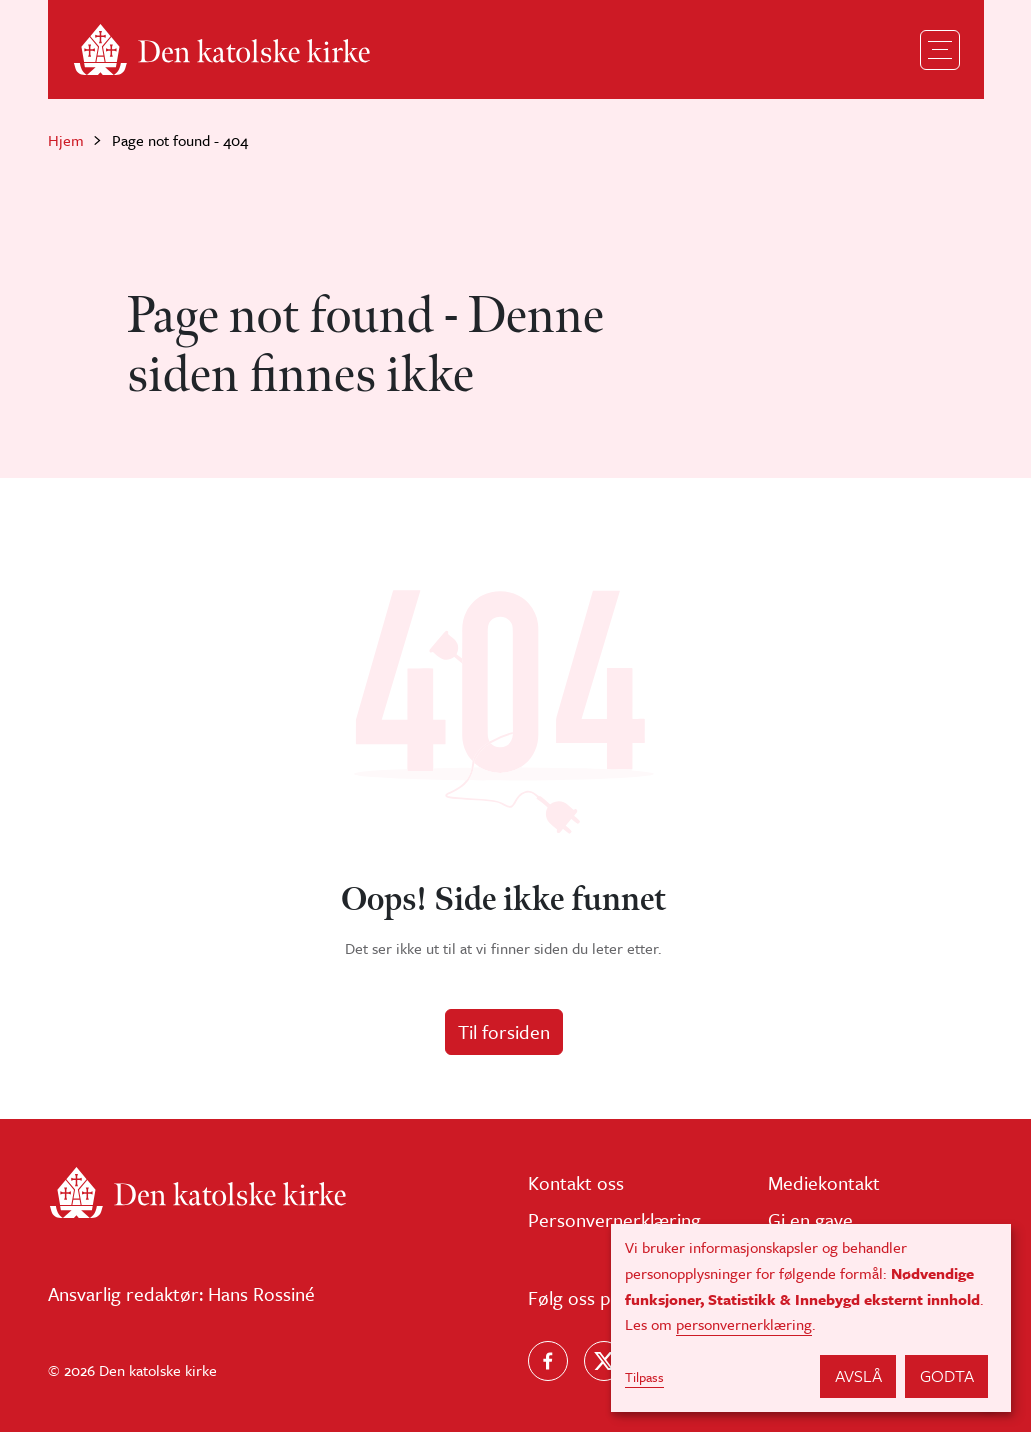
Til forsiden (504, 1031)
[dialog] (811, 1318)
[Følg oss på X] (604, 1361)
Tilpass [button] (644, 1377)
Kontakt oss (576, 1182)
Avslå (858, 1375)
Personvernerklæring (614, 1219)
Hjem (66, 140)
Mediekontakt (824, 1182)
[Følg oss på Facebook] (548, 1361)
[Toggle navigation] (940, 50)
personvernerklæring (744, 1324)
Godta (947, 1375)
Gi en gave (810, 1219)
